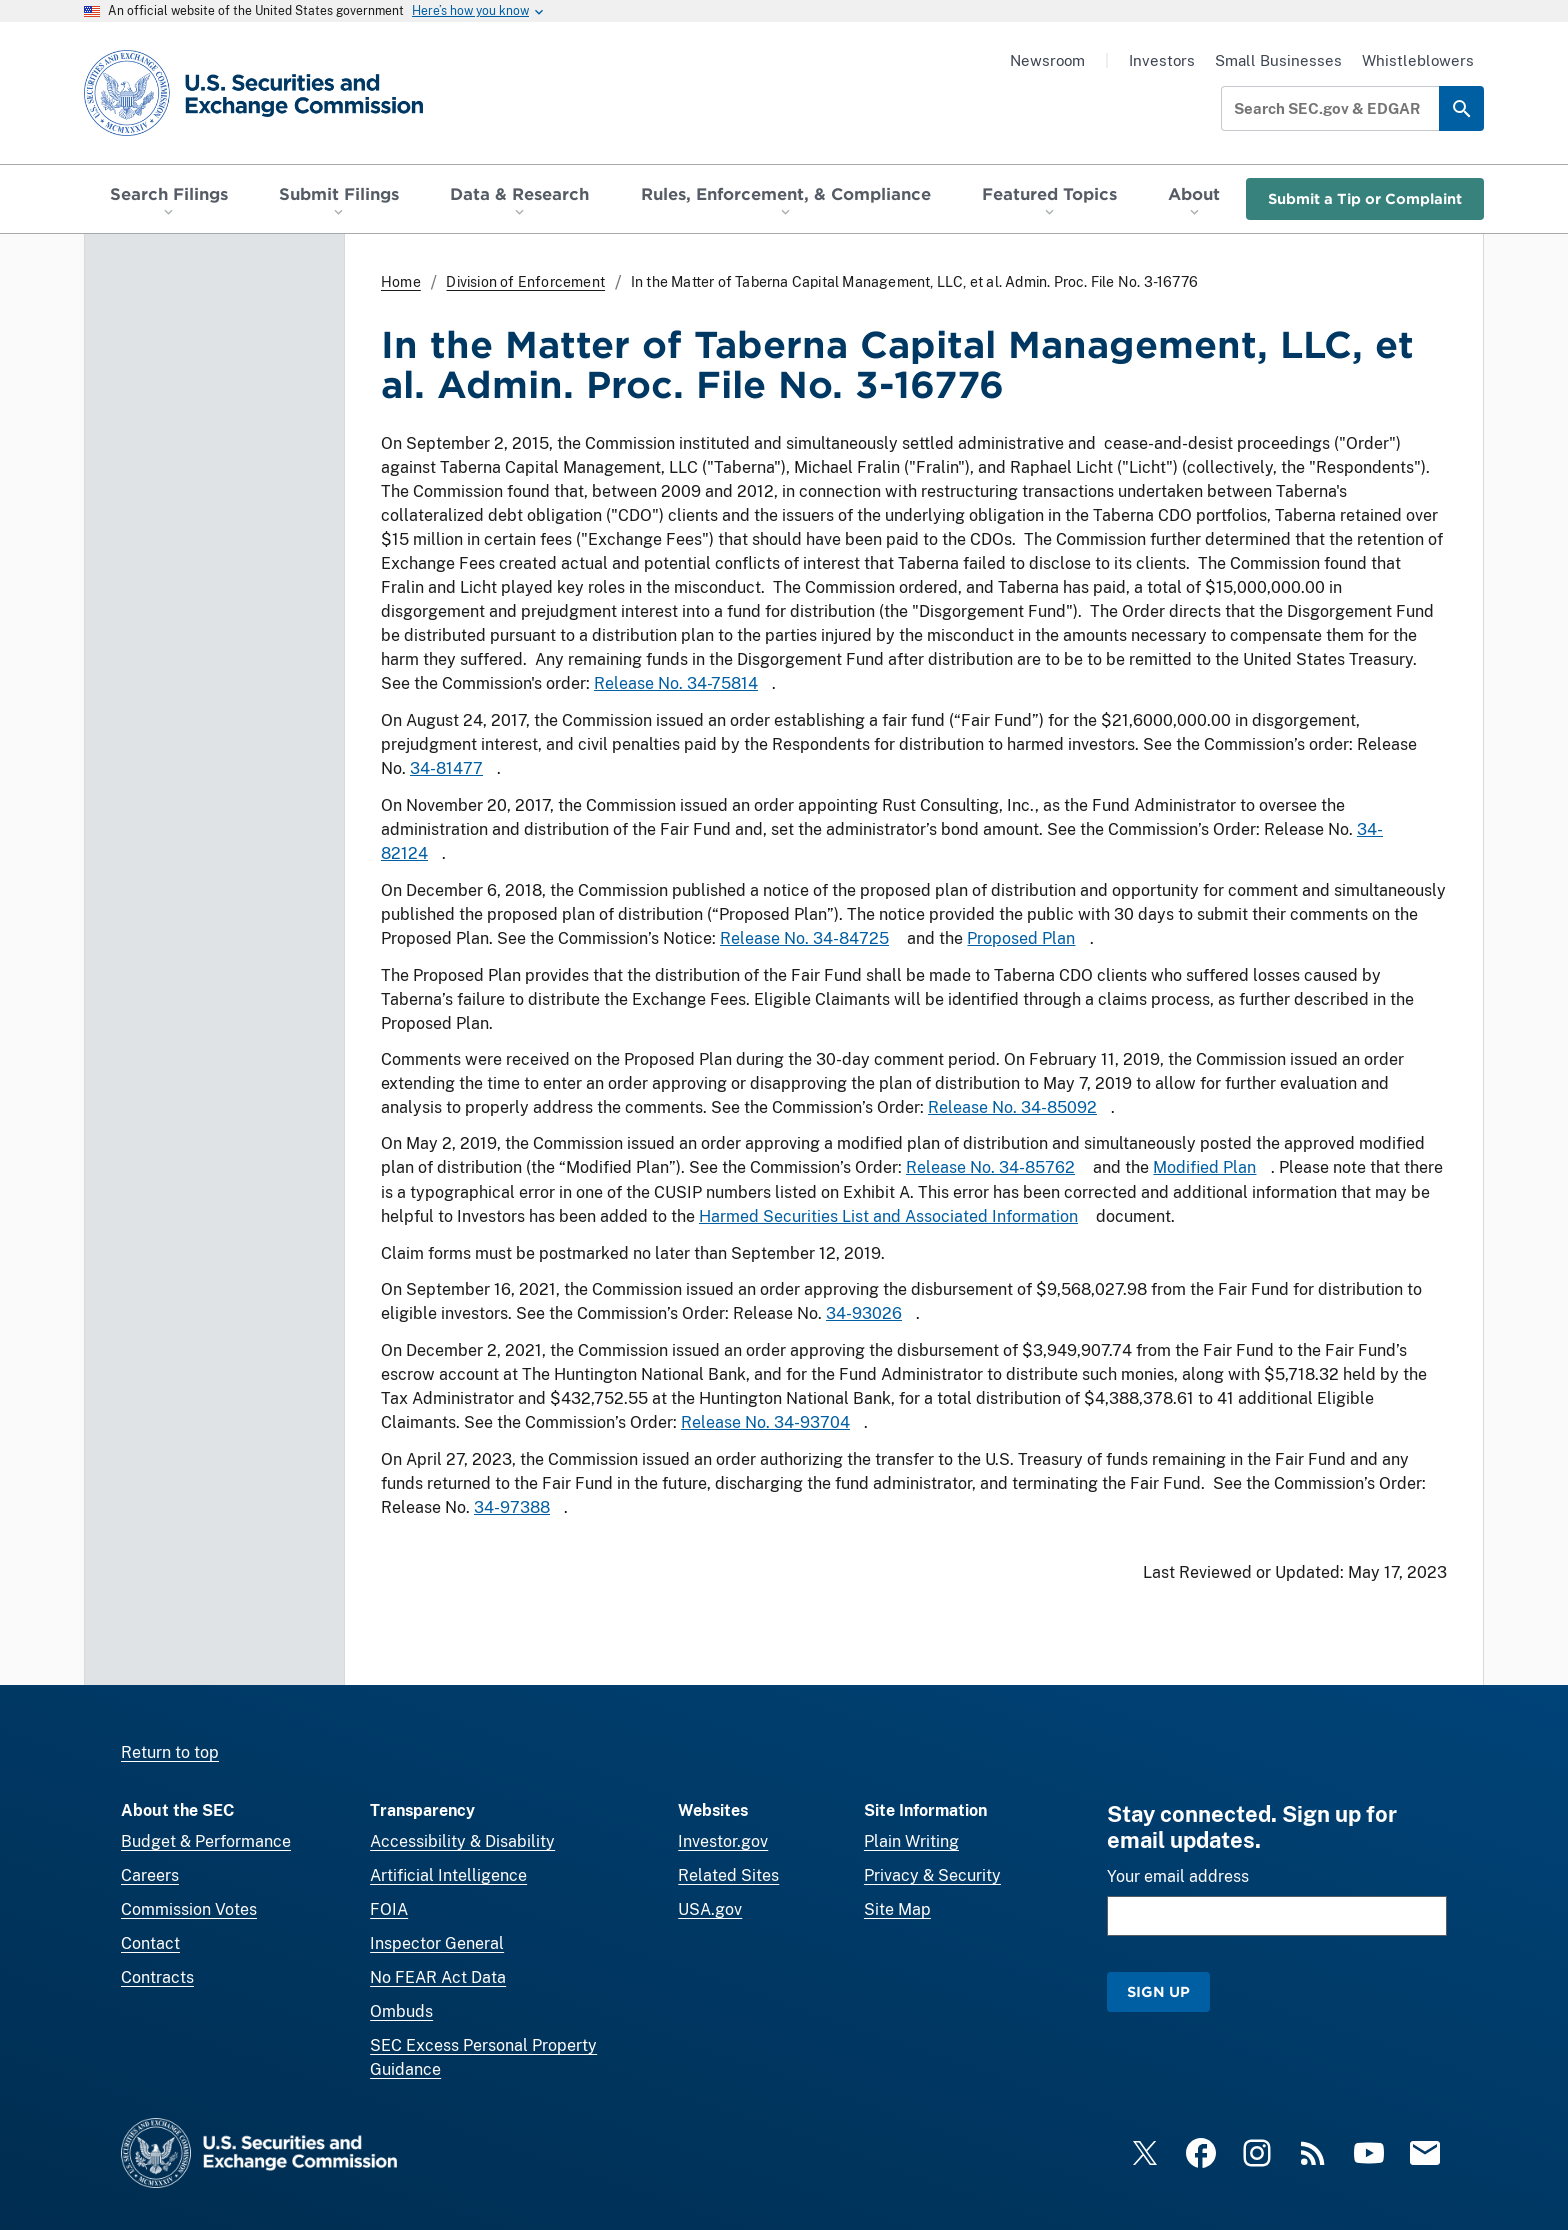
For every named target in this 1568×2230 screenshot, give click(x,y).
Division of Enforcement (525, 282)
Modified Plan (1204, 1168)
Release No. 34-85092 (1012, 1107)
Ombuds (401, 2011)
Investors (1162, 60)
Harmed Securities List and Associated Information (888, 1217)
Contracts (157, 1977)
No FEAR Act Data (438, 1977)
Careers (150, 1875)
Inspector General (437, 1943)
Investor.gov (723, 1841)
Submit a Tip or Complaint (1365, 198)
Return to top (170, 1752)
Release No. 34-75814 (676, 683)
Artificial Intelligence (448, 1875)
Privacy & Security (932, 1875)
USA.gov (710, 1909)
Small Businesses (1278, 60)
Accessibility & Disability (462, 1841)
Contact (150, 1943)
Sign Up (1158, 1991)
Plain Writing (911, 1841)
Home (401, 282)
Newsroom (1047, 60)
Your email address (1178, 1876)
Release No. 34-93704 (765, 1422)
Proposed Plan (1021, 938)
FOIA (389, 1909)
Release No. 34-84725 (804, 938)
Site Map (897, 1909)
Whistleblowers (1418, 60)
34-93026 (864, 1313)
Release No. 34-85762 (990, 1168)
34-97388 (512, 1507)
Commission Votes (189, 1909)
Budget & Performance (206, 1841)
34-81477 (446, 768)
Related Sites (728, 1875)
